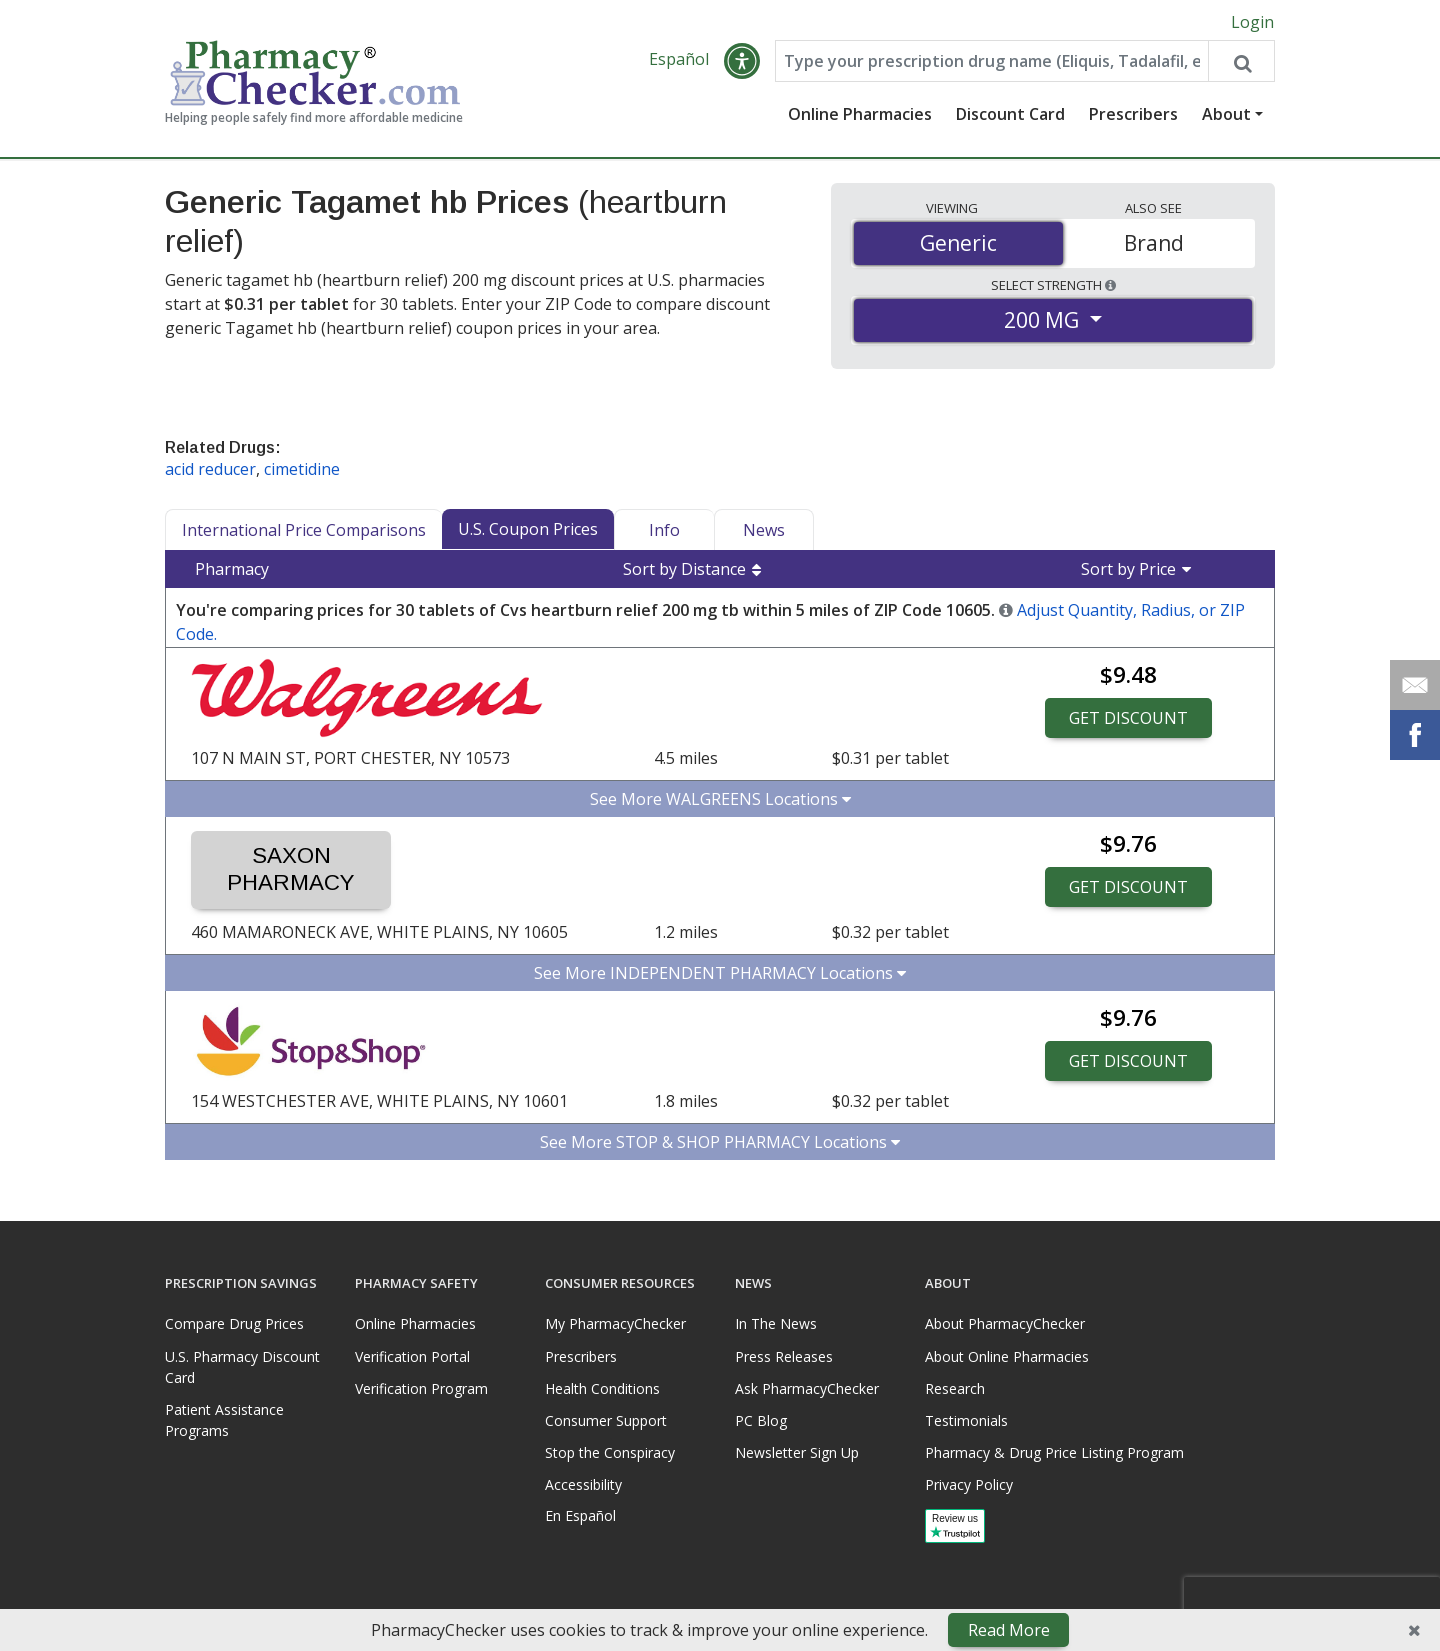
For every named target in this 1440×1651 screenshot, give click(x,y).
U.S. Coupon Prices (528, 530)
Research (955, 1388)
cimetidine (302, 470)
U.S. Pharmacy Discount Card (242, 1367)
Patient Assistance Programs (224, 1420)
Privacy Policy (969, 1484)
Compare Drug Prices (234, 1324)
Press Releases (784, 1356)
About (1226, 115)
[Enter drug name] (992, 62)
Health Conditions (602, 1388)
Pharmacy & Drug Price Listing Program (1054, 1452)
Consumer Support (606, 1420)
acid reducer (210, 470)
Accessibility (583, 1484)
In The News (776, 1324)
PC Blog (761, 1420)
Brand (1154, 243)
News (764, 531)
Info (664, 531)
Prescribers (1133, 115)
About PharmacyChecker (1005, 1324)
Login (1252, 22)
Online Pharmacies (860, 115)
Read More (1009, 1630)
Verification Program (421, 1388)
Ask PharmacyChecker (807, 1388)
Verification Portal (412, 1356)
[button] (742, 62)
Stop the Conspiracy (610, 1452)
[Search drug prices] (1241, 62)
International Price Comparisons (304, 531)
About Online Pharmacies (1007, 1356)
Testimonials (966, 1420)
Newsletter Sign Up (797, 1452)
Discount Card (1010, 115)
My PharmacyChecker (615, 1324)
